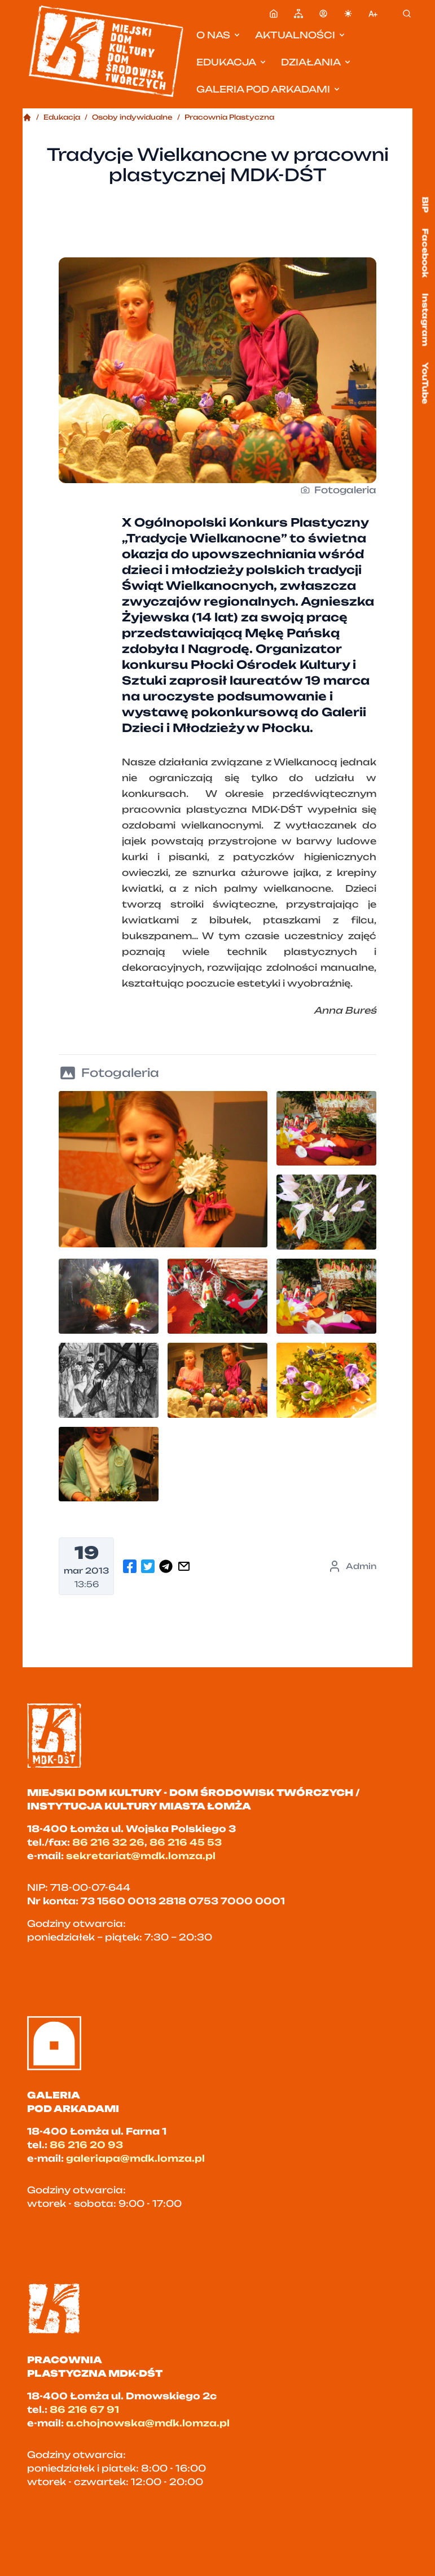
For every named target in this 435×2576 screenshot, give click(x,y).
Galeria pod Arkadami (268, 89)
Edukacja (231, 62)
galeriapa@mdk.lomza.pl (135, 2158)
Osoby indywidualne (132, 117)
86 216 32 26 (108, 1842)
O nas (218, 35)
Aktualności (300, 35)
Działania (316, 62)
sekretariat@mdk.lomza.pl (141, 1855)
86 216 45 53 (186, 1842)
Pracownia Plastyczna (229, 117)
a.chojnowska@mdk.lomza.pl (148, 2423)
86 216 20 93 (86, 2144)
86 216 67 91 (84, 2409)
